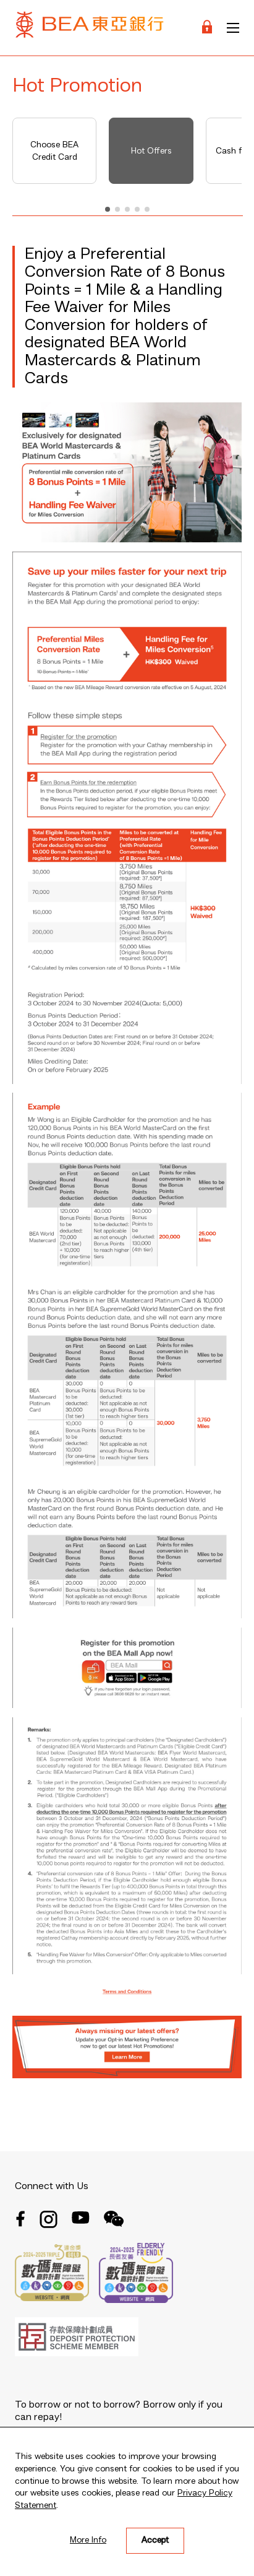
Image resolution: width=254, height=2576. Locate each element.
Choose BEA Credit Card (54, 151)
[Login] (207, 27)
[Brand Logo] (89, 27)
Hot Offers (151, 151)
